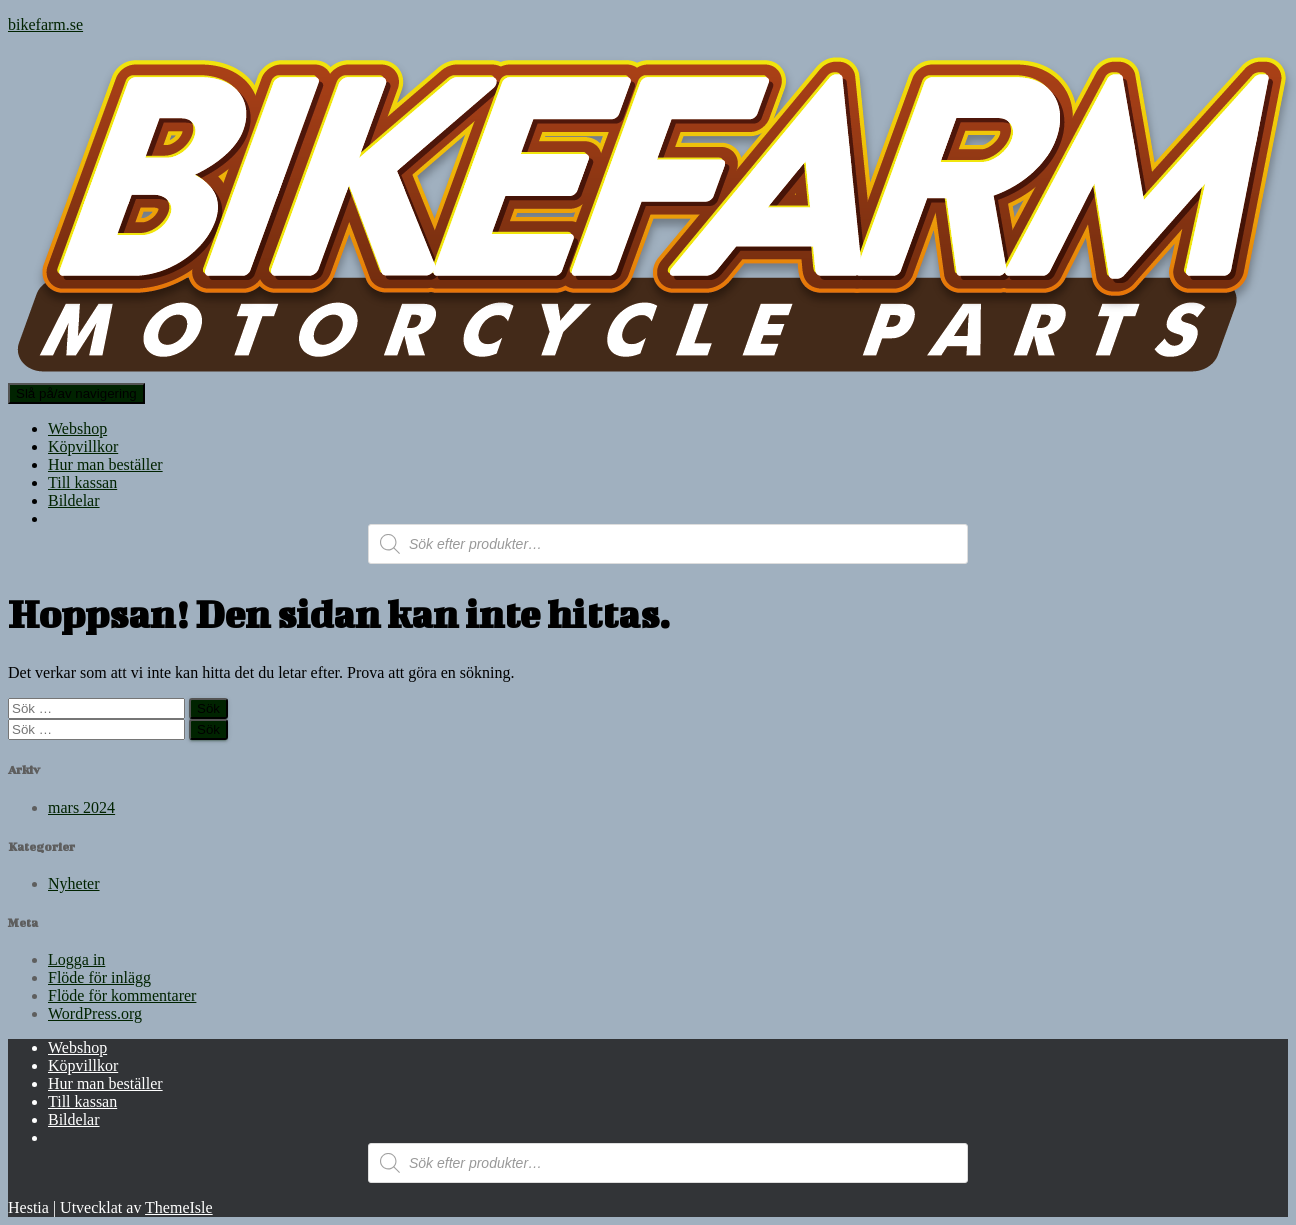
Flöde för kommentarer (122, 995)
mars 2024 (81, 807)
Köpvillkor (83, 446)
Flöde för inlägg (99, 977)
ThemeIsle (179, 1207)
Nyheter (74, 883)
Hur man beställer (105, 464)
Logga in (76, 959)
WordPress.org (95, 1013)
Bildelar (74, 500)
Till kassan (82, 482)
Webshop (77, 428)
